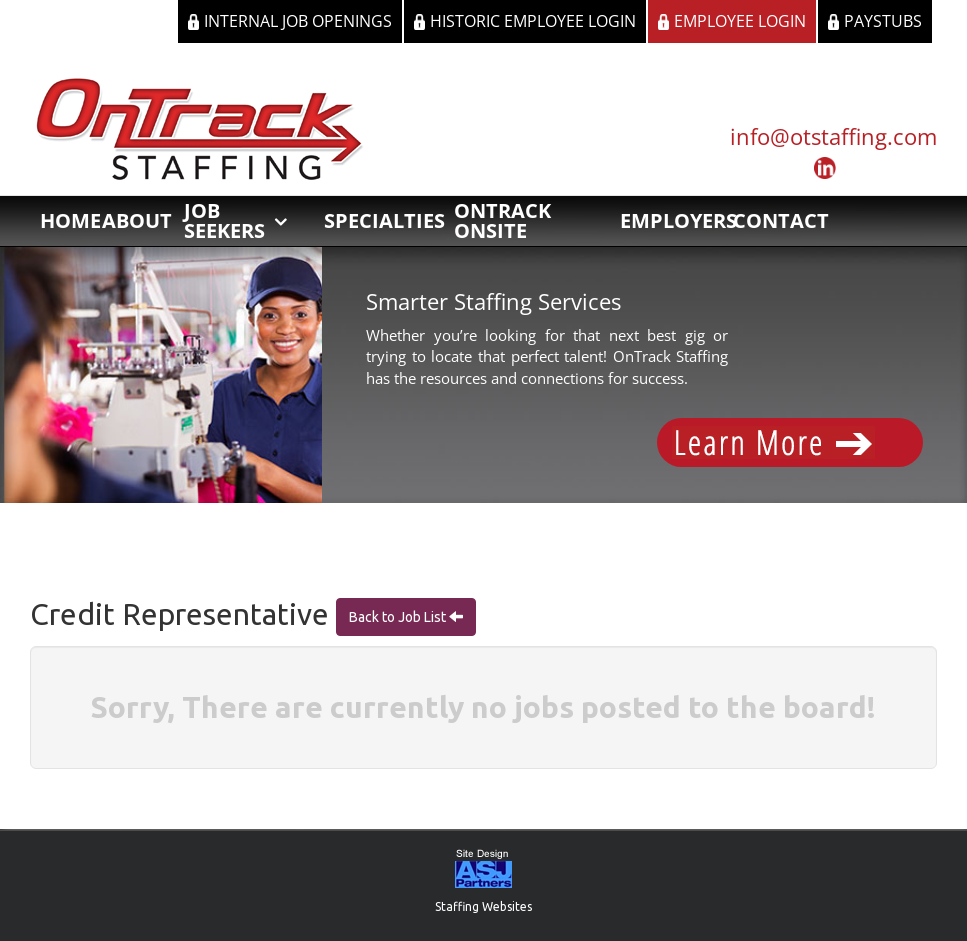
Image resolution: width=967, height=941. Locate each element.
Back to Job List (399, 617)
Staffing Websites (483, 906)
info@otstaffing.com (833, 136)
